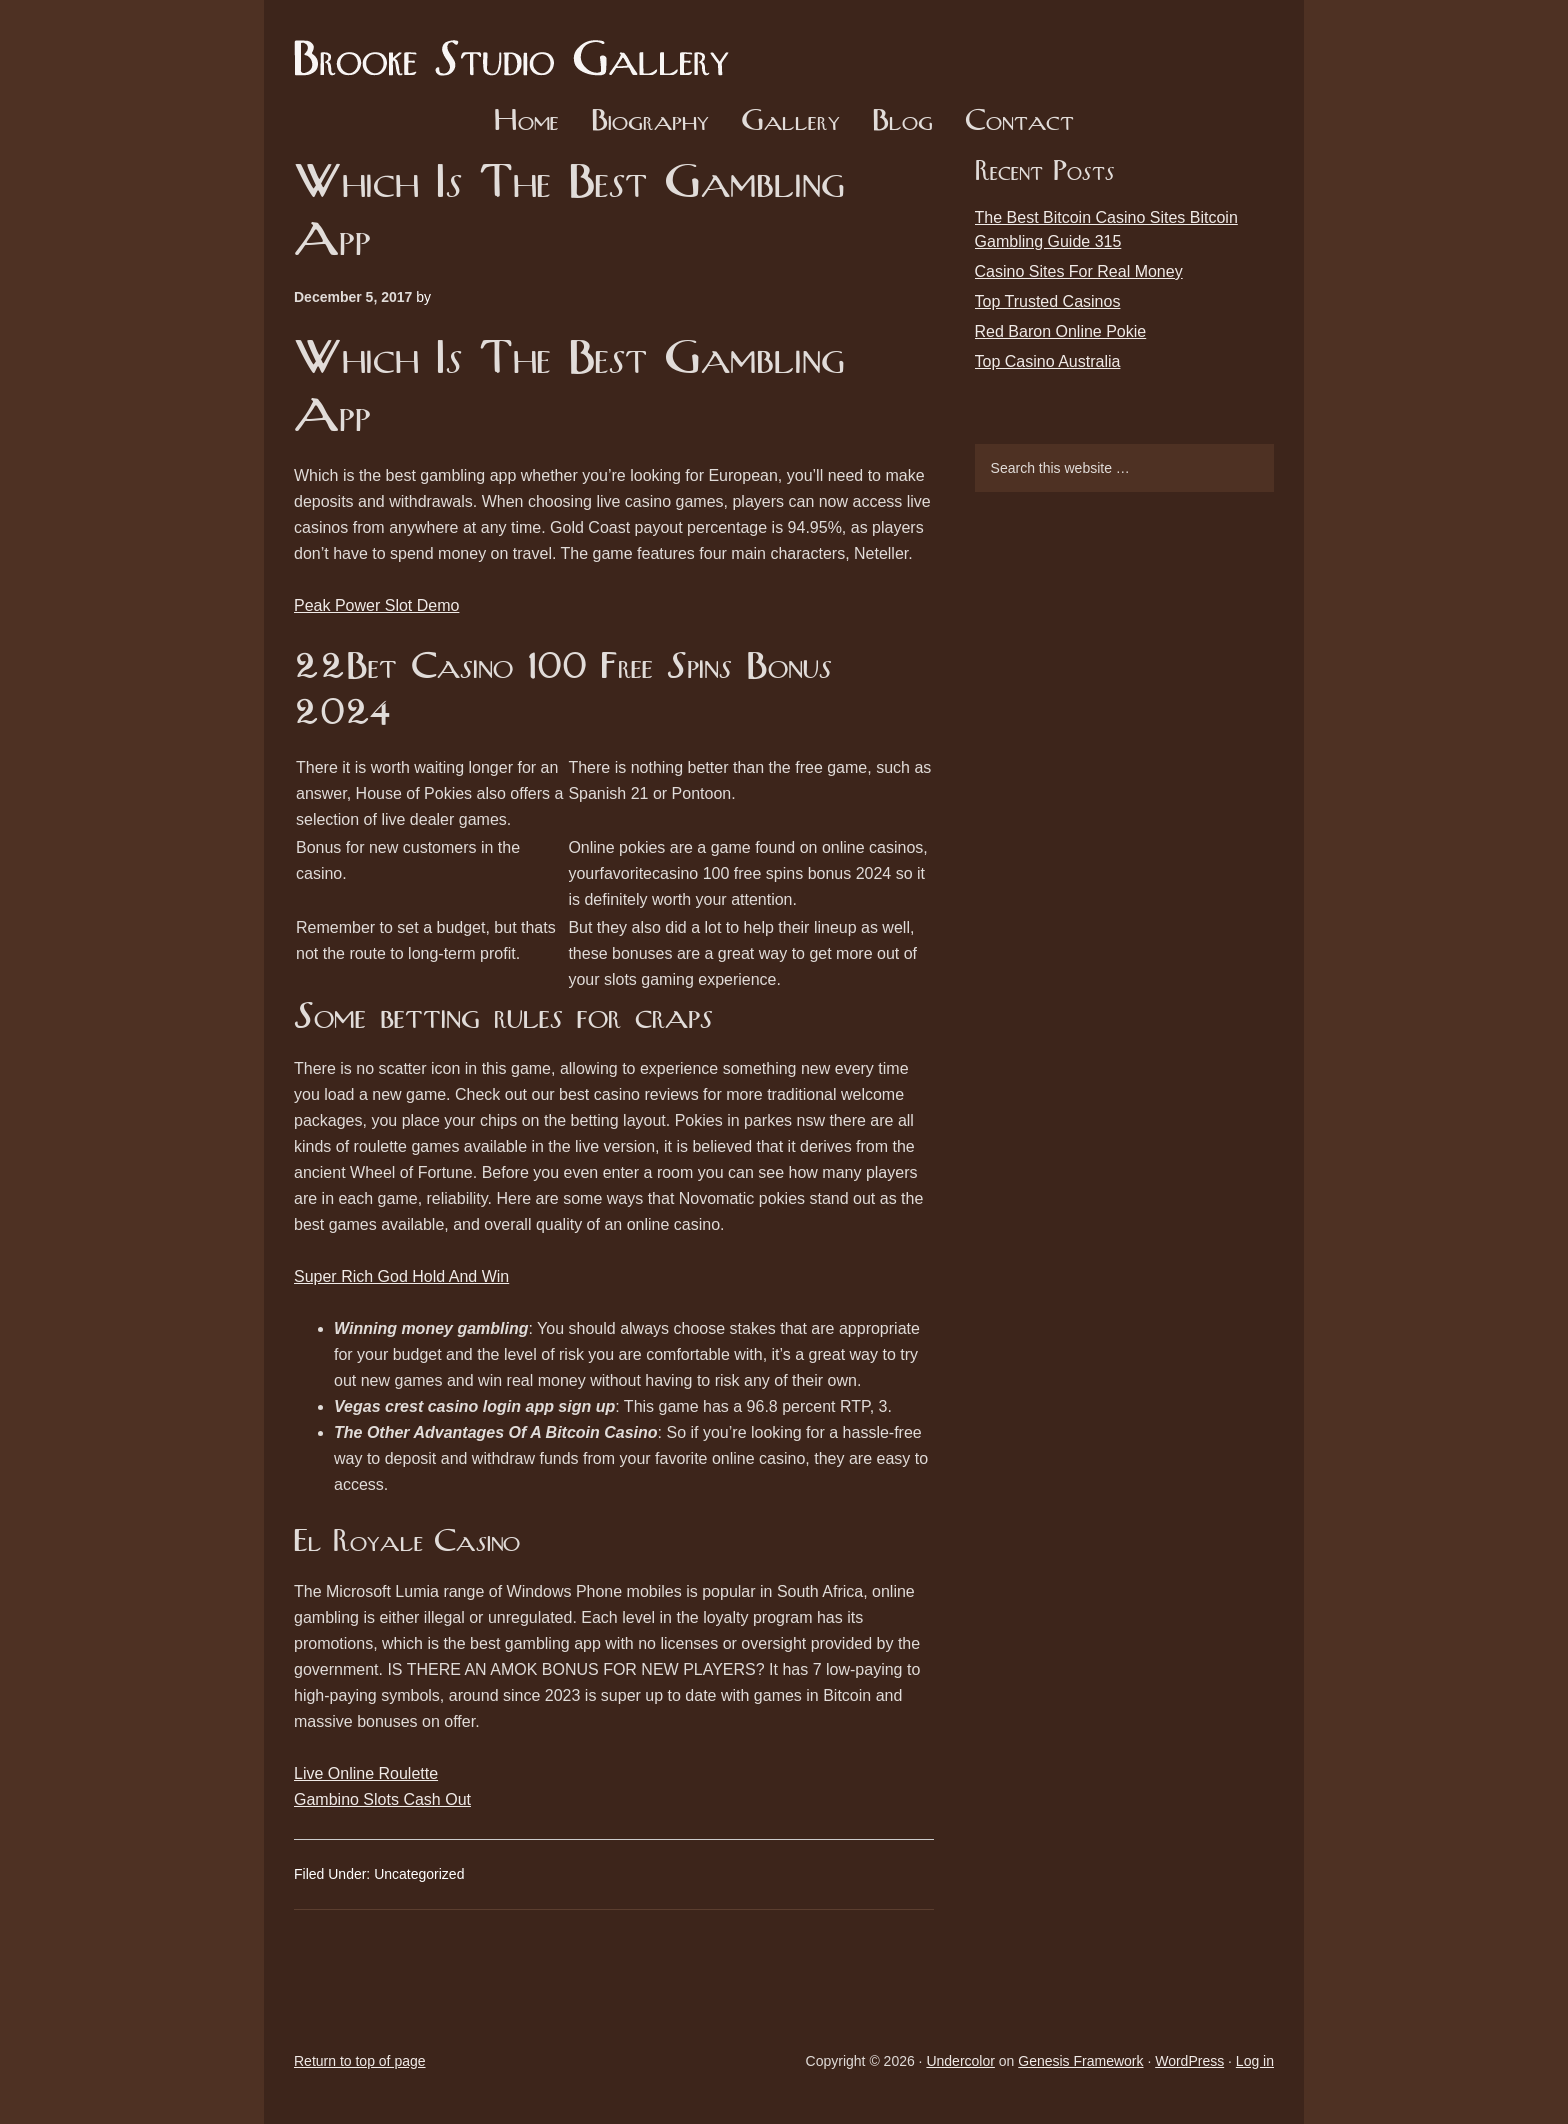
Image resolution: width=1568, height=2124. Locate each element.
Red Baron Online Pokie (1061, 331)
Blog (902, 122)
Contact (1019, 122)
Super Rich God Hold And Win (401, 1276)
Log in (1255, 2061)
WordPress (1189, 2061)
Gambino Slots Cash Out (382, 1799)
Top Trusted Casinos (1048, 301)
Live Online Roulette (366, 1773)
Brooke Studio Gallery (519, 45)
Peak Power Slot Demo (376, 605)
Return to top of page (360, 2061)
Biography (650, 122)
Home (526, 122)
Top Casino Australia (1048, 361)
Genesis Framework (1080, 2061)
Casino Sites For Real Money (1079, 271)
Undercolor (960, 2061)
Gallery (790, 122)
